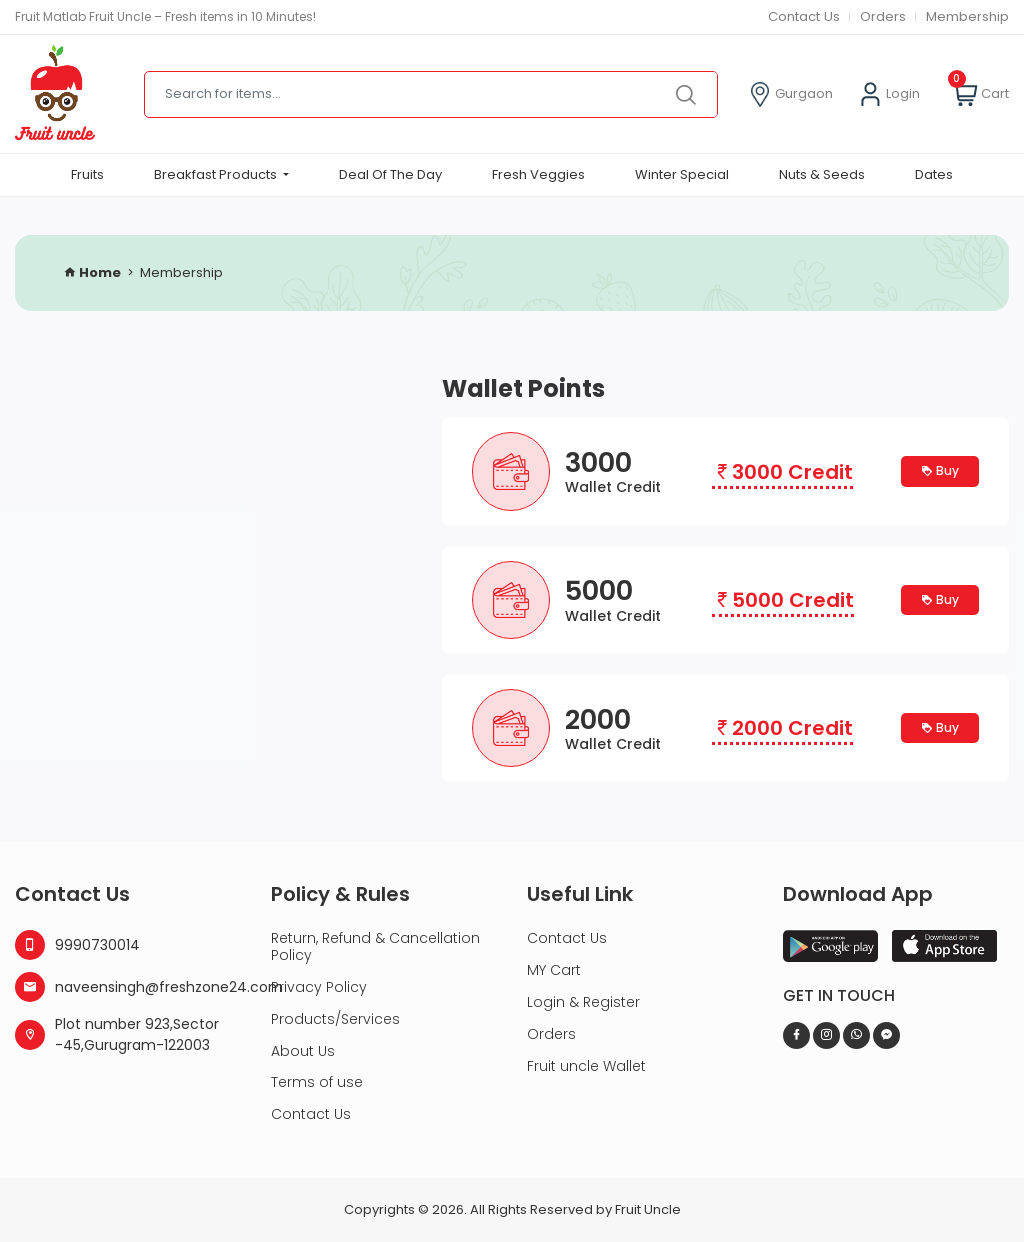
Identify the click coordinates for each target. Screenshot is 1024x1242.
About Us (303, 1051)
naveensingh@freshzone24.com (128, 987)
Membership (967, 17)
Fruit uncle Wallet (586, 1066)
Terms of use (317, 1082)
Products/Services (335, 1019)
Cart (981, 94)
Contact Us (801, 17)
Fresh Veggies (538, 174)
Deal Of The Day (390, 174)
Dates (934, 174)
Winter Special (682, 174)
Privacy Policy (319, 987)
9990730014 (77, 945)
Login (889, 94)
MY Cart (554, 970)
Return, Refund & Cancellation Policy (375, 946)
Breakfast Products (217, 174)
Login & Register (583, 1002)
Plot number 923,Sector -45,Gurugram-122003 (117, 1034)
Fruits (87, 174)
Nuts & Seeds (822, 174)
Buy (940, 470)
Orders (883, 17)
